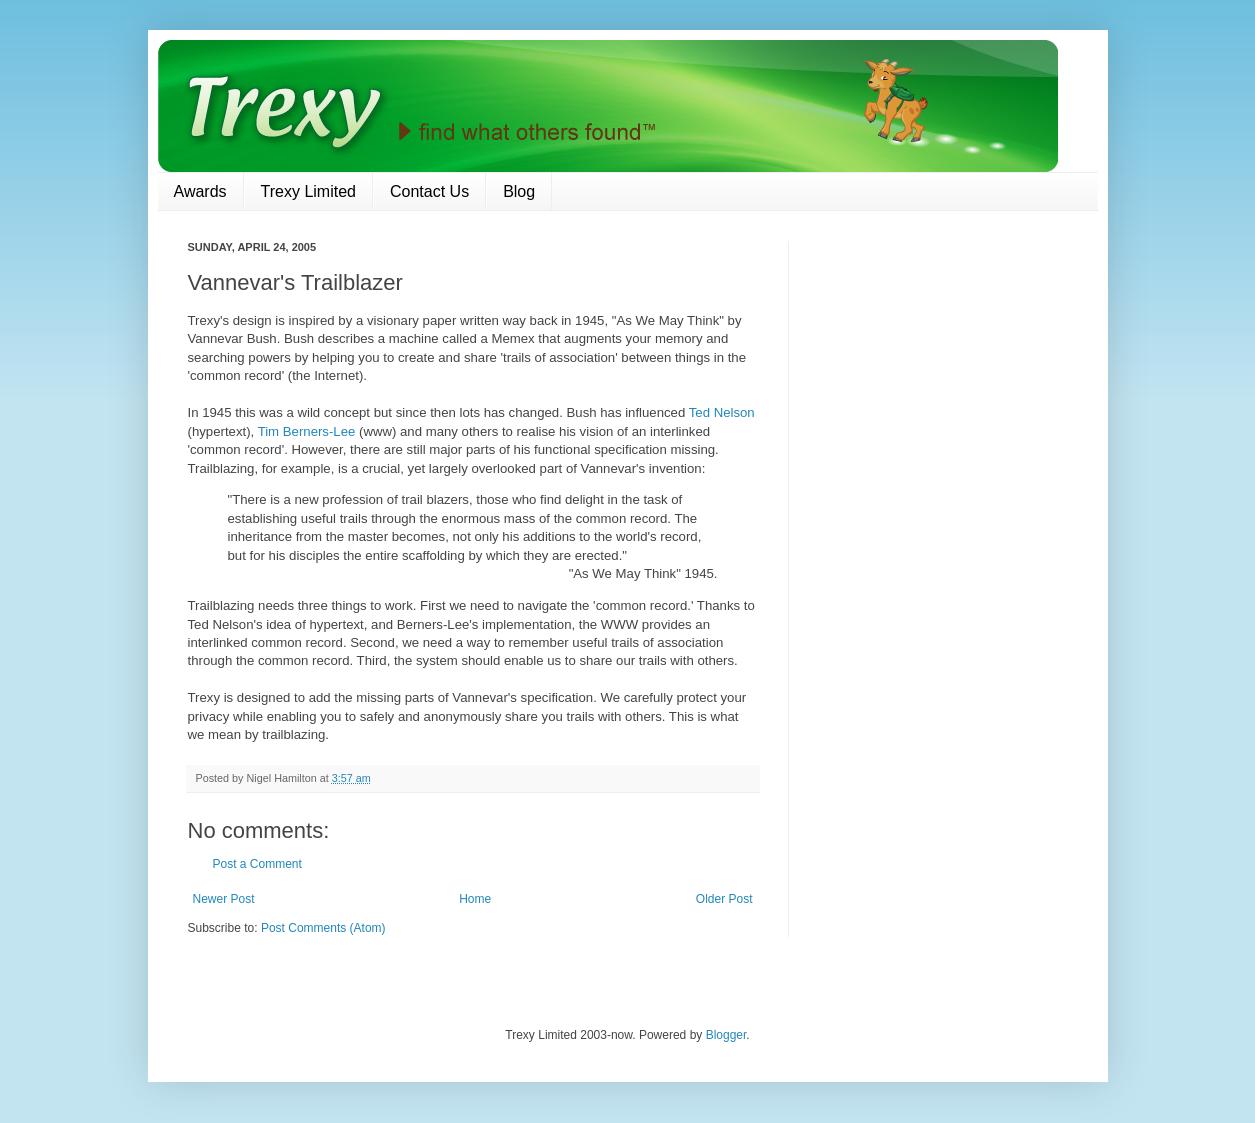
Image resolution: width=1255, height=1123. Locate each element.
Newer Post (224, 899)
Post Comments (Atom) (323, 928)
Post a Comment (257, 864)
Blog (519, 191)
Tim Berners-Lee (307, 431)
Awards (200, 191)
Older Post (724, 899)
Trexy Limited (308, 191)
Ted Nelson (722, 412)
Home (475, 899)
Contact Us (429, 191)
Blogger (726, 1035)
